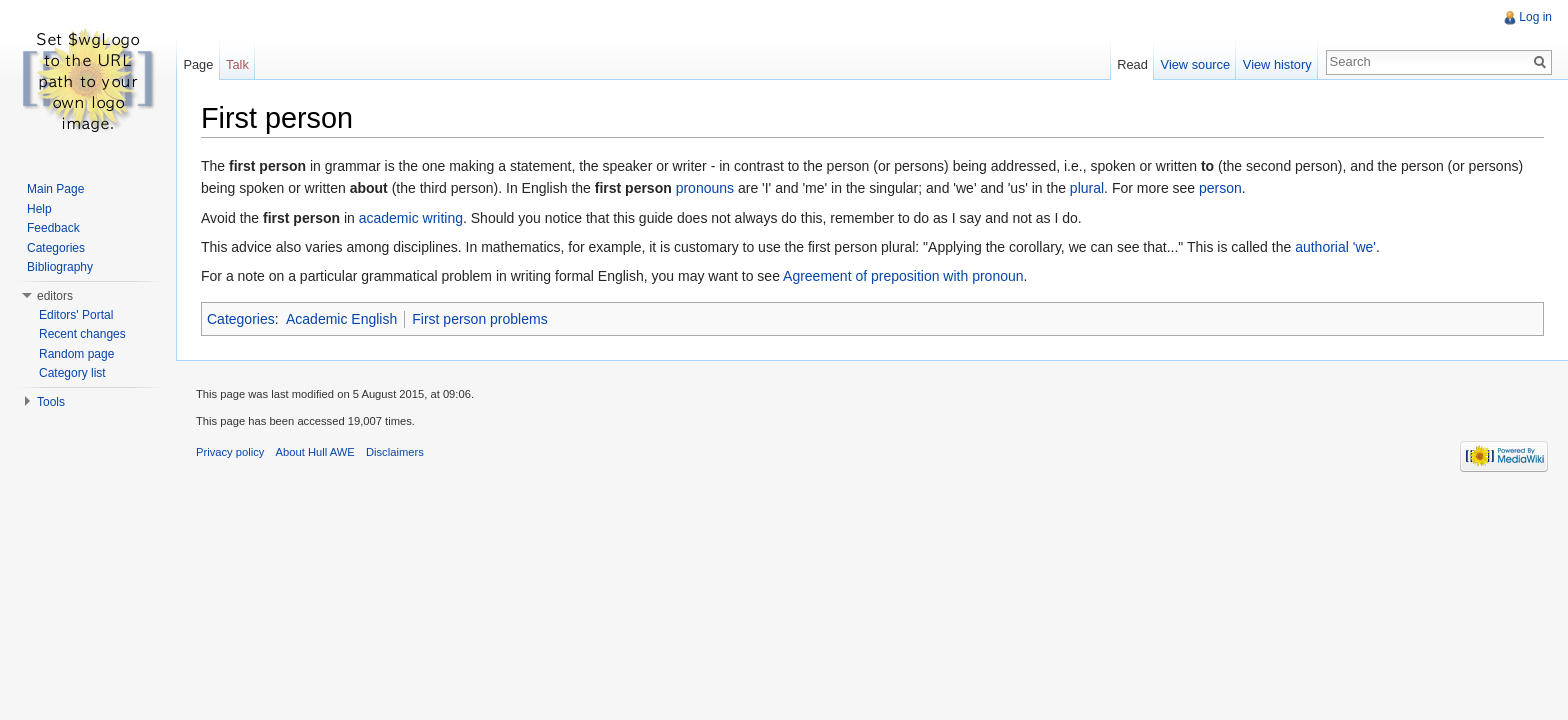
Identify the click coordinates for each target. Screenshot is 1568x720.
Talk (237, 64)
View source (1195, 64)
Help (39, 209)
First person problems (479, 319)
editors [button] (55, 296)
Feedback (53, 228)
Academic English (341, 319)
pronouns (705, 188)
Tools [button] (51, 402)
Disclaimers (395, 452)
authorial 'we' (1335, 247)
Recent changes (82, 334)
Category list (72, 373)
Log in (1535, 17)
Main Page (55, 189)
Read (1132, 64)
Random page (76, 354)
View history (1277, 64)
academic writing (411, 218)
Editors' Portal (76, 315)
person (1220, 188)
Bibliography (60, 267)
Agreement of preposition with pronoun (903, 276)
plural (1087, 188)
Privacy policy (230, 452)
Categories (241, 319)
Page (198, 64)
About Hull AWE (315, 452)
